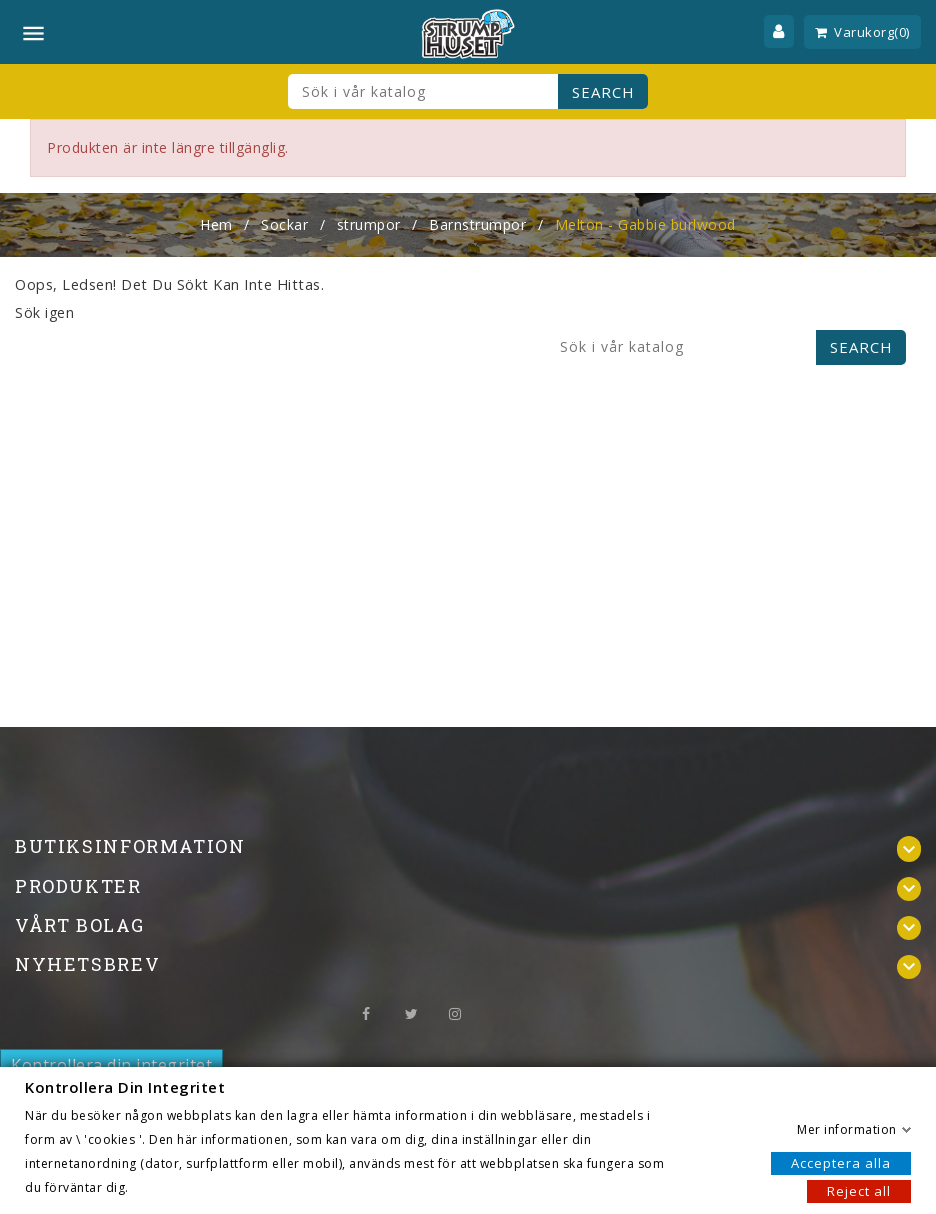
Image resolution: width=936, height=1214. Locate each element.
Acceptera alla (841, 1162)
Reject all (859, 1190)
